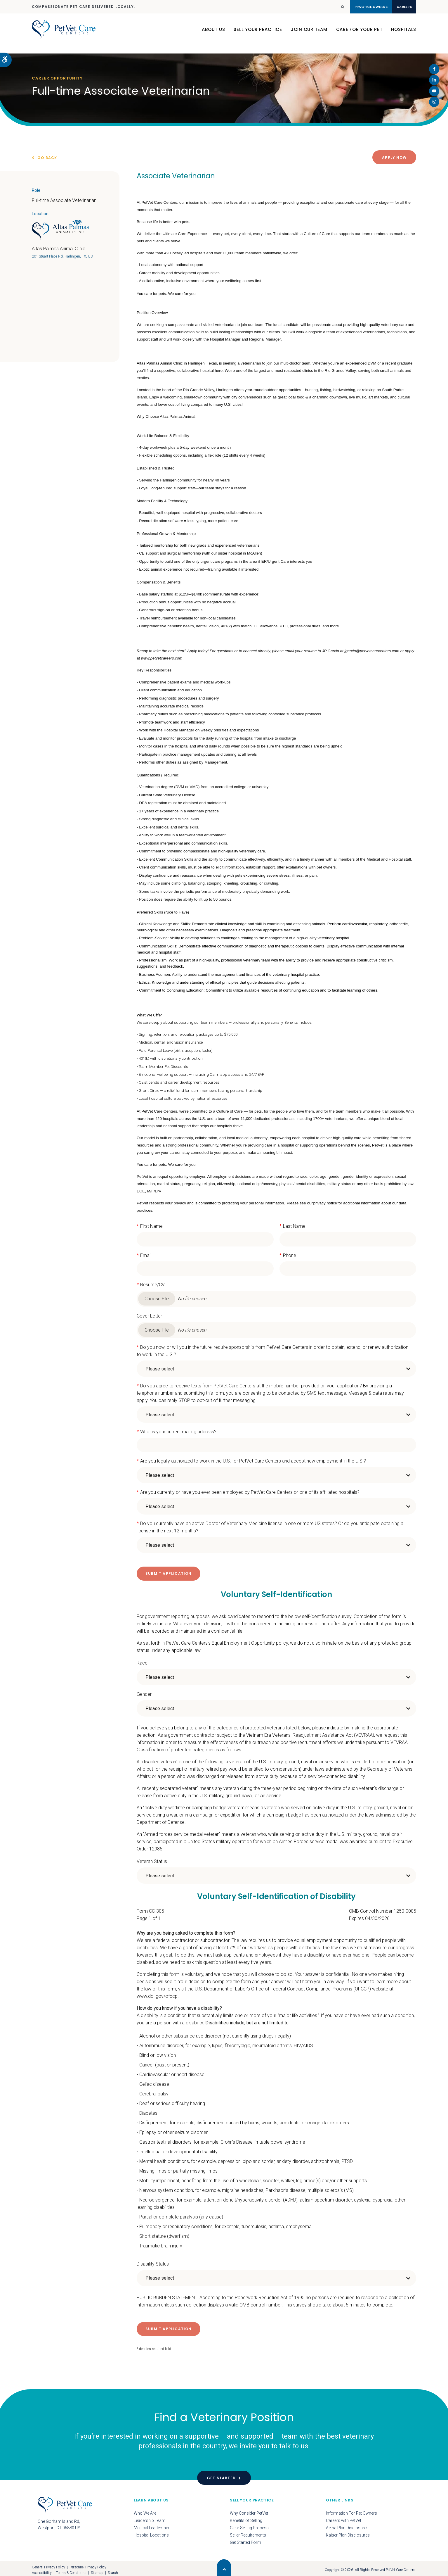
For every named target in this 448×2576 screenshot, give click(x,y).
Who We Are (145, 2509)
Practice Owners (348, 6)
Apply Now (394, 157)
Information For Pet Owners (351, 2509)
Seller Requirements (248, 2531)
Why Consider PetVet (249, 2509)
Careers (397, 6)
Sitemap (97, 2569)
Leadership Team (149, 2517)
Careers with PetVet (343, 2517)
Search (113, 2569)
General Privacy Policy (48, 2564)
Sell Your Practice (258, 35)
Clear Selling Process (249, 2524)
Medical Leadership (151, 2524)
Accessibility (42, 2569)
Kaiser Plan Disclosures (348, 2531)
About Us (213, 35)
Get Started (221, 2474)
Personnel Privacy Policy (88, 2564)
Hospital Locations (151, 2531)
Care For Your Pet (359, 35)
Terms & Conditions (71, 2569)
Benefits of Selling (246, 2517)
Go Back (47, 157)
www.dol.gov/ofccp (157, 1994)
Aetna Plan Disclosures (347, 2524)
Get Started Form (245, 2539)
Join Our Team (309, 35)
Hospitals (403, 35)
